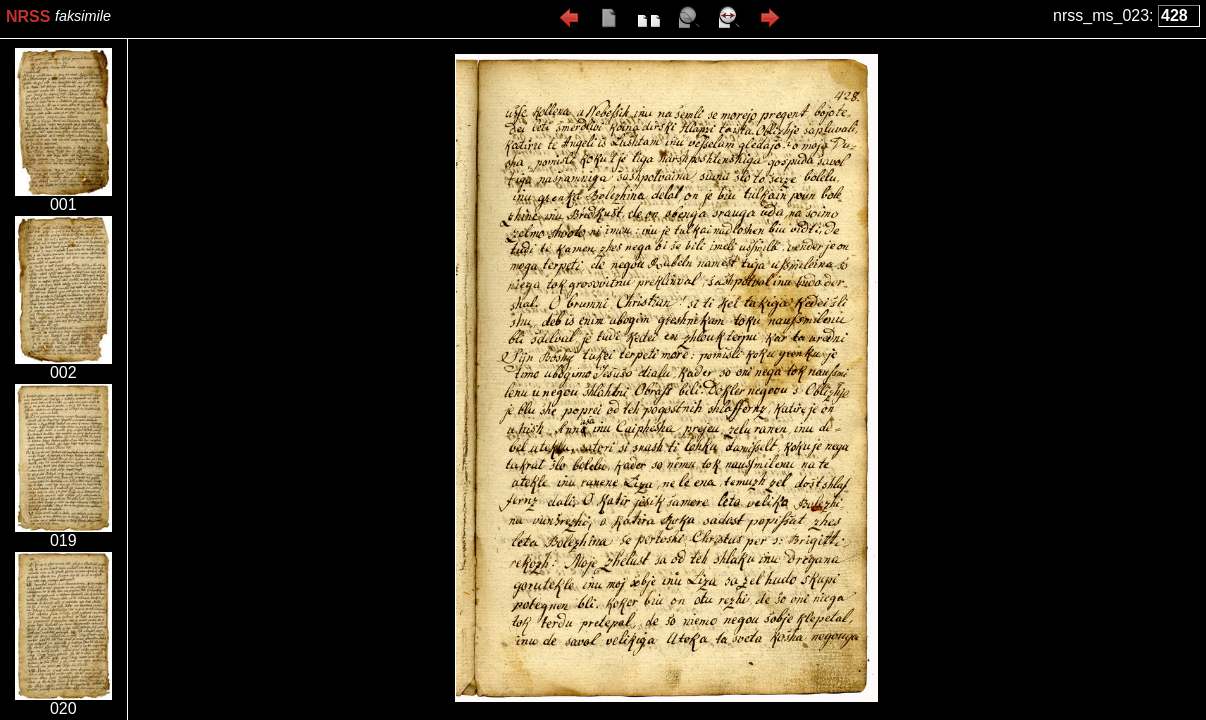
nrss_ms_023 (1101, 15)
